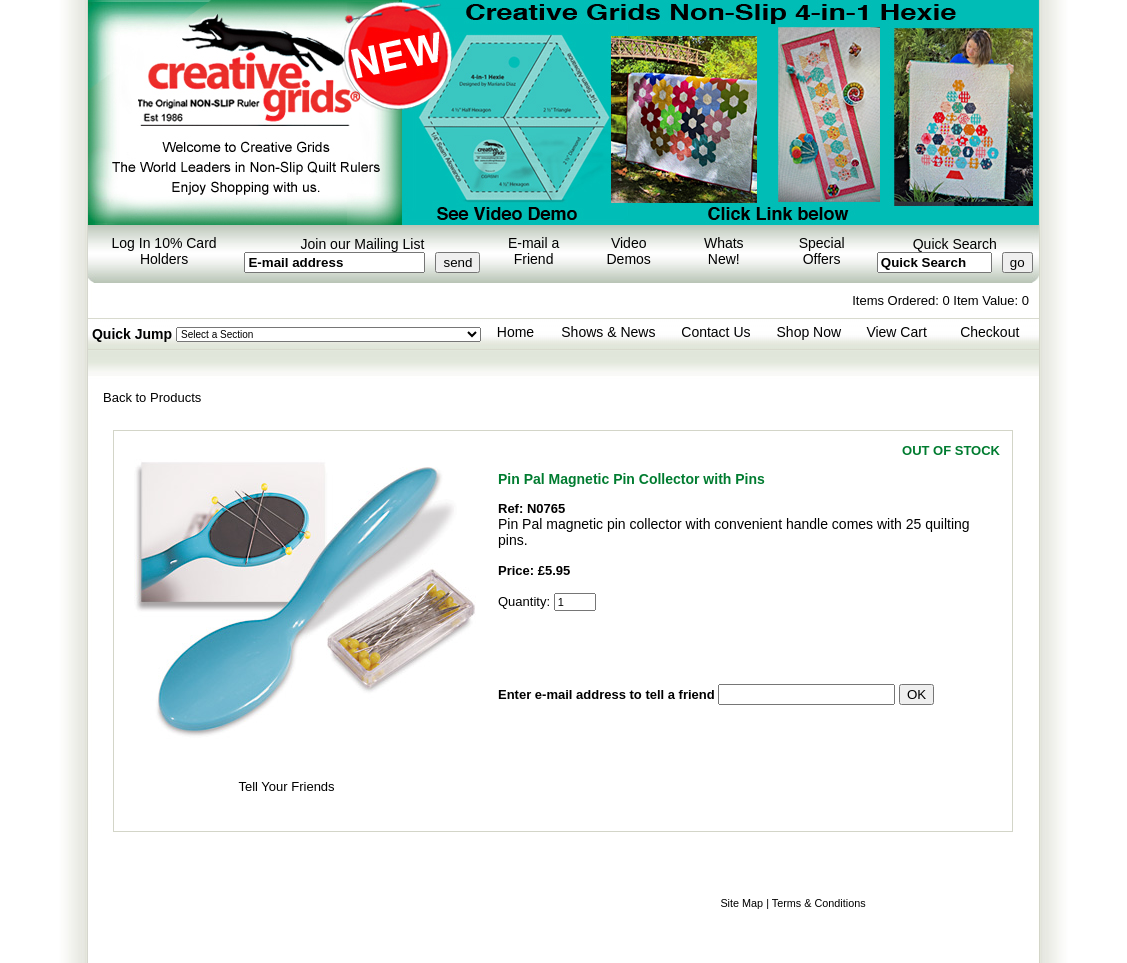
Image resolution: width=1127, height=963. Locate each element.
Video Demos (629, 251)
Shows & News (608, 332)
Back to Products (152, 397)
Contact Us (715, 332)
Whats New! (724, 251)
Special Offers (822, 251)
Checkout (989, 332)
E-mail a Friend (533, 251)
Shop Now (809, 332)
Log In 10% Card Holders (164, 251)
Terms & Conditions (819, 903)
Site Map (741, 903)
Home (515, 332)
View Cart (896, 332)
